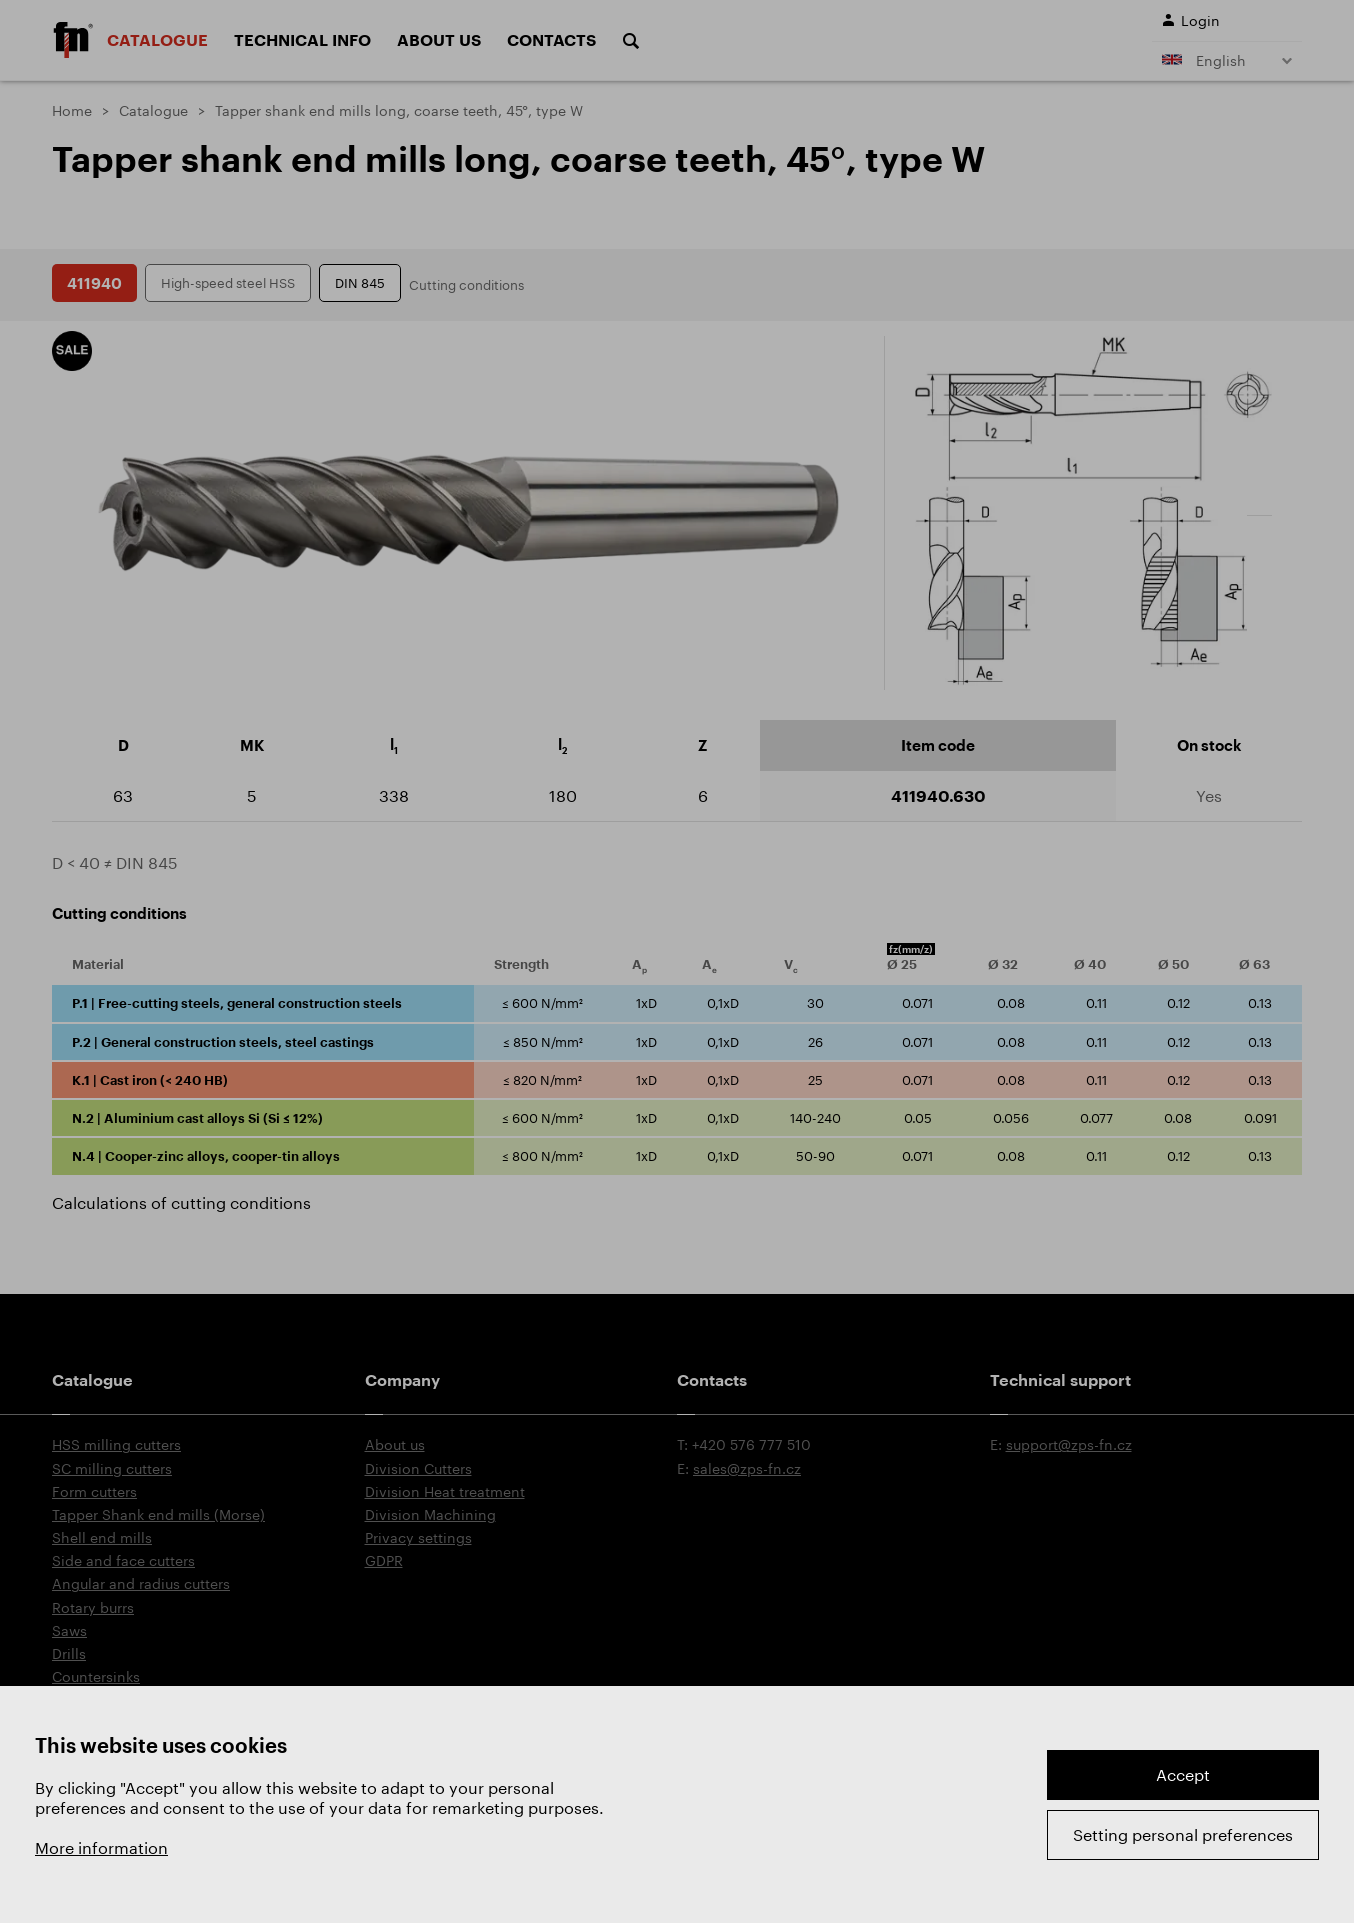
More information (101, 1847)
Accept (1183, 1774)
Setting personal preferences (1183, 1834)
